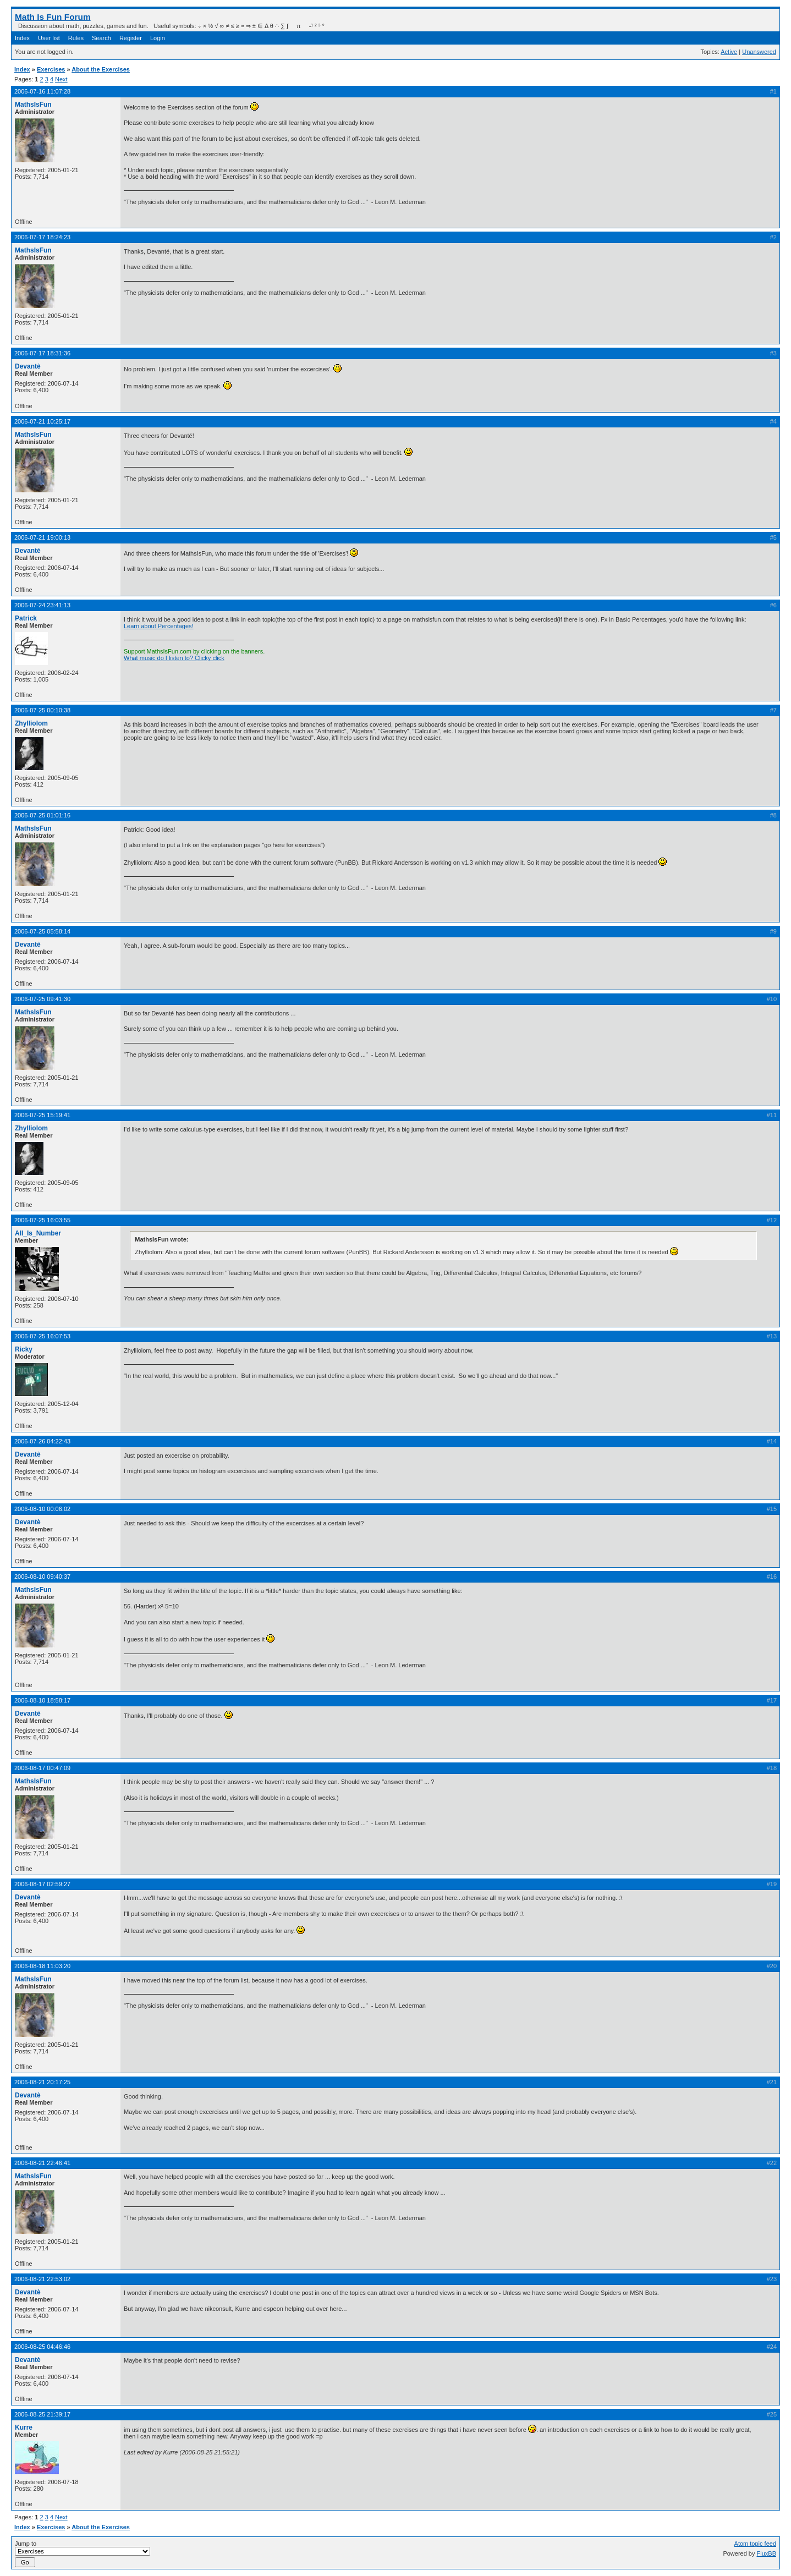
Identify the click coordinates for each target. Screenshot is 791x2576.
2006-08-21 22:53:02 (42, 2279)
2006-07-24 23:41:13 (42, 605)
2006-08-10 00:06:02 (42, 1509)
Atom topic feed (755, 2543)
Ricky (23, 1349)
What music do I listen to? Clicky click (174, 658)
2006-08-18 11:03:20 (42, 1966)
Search (101, 38)
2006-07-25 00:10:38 (42, 710)
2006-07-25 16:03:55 (42, 1220)
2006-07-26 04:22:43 (42, 1441)
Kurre (23, 2427)
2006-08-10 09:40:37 (42, 1576)
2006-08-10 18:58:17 (42, 1700)
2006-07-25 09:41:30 (42, 999)
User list (49, 38)
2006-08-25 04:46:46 (42, 2346)
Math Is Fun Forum (53, 16)
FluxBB (766, 2553)
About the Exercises (101, 69)
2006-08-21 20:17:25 (42, 2082)
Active (729, 51)
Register (130, 38)
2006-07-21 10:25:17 (42, 421)
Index (22, 38)
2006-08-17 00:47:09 (42, 1768)
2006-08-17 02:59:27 (42, 1884)
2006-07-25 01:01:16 (42, 815)
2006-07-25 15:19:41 (42, 1115)
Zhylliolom (31, 723)
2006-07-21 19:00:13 (42, 537)
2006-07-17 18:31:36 (42, 353)
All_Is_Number (38, 1233)
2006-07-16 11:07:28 (42, 91)
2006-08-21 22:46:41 (42, 2163)
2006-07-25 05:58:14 (42, 931)
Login (157, 38)
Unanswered (759, 51)
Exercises (51, 69)
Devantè (28, 366)
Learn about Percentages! (159, 626)
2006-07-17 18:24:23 (42, 237)
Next (61, 79)
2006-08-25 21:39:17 (42, 2414)
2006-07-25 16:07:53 (42, 1336)
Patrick (26, 618)
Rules (76, 38)
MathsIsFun (33, 104)
